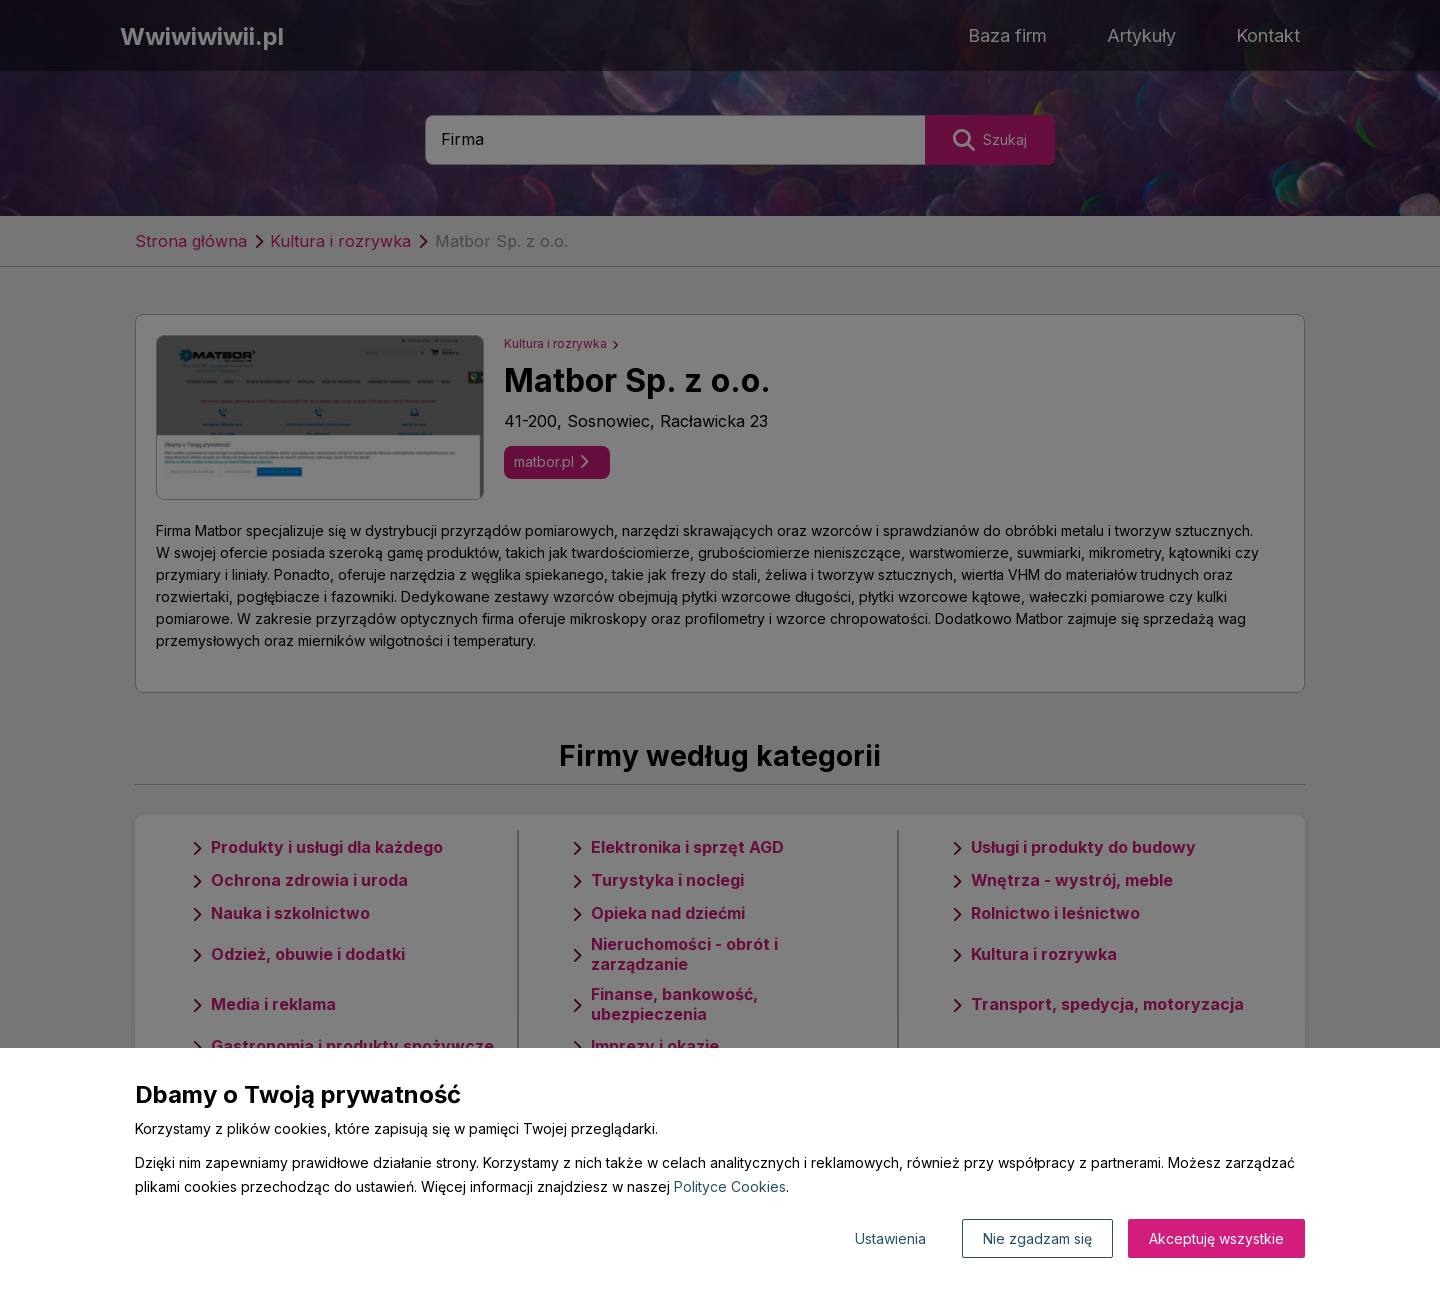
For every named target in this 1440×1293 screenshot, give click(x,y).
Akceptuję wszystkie (1216, 1238)
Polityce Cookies (730, 1186)
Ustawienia (890, 1238)
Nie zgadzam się (1037, 1238)
